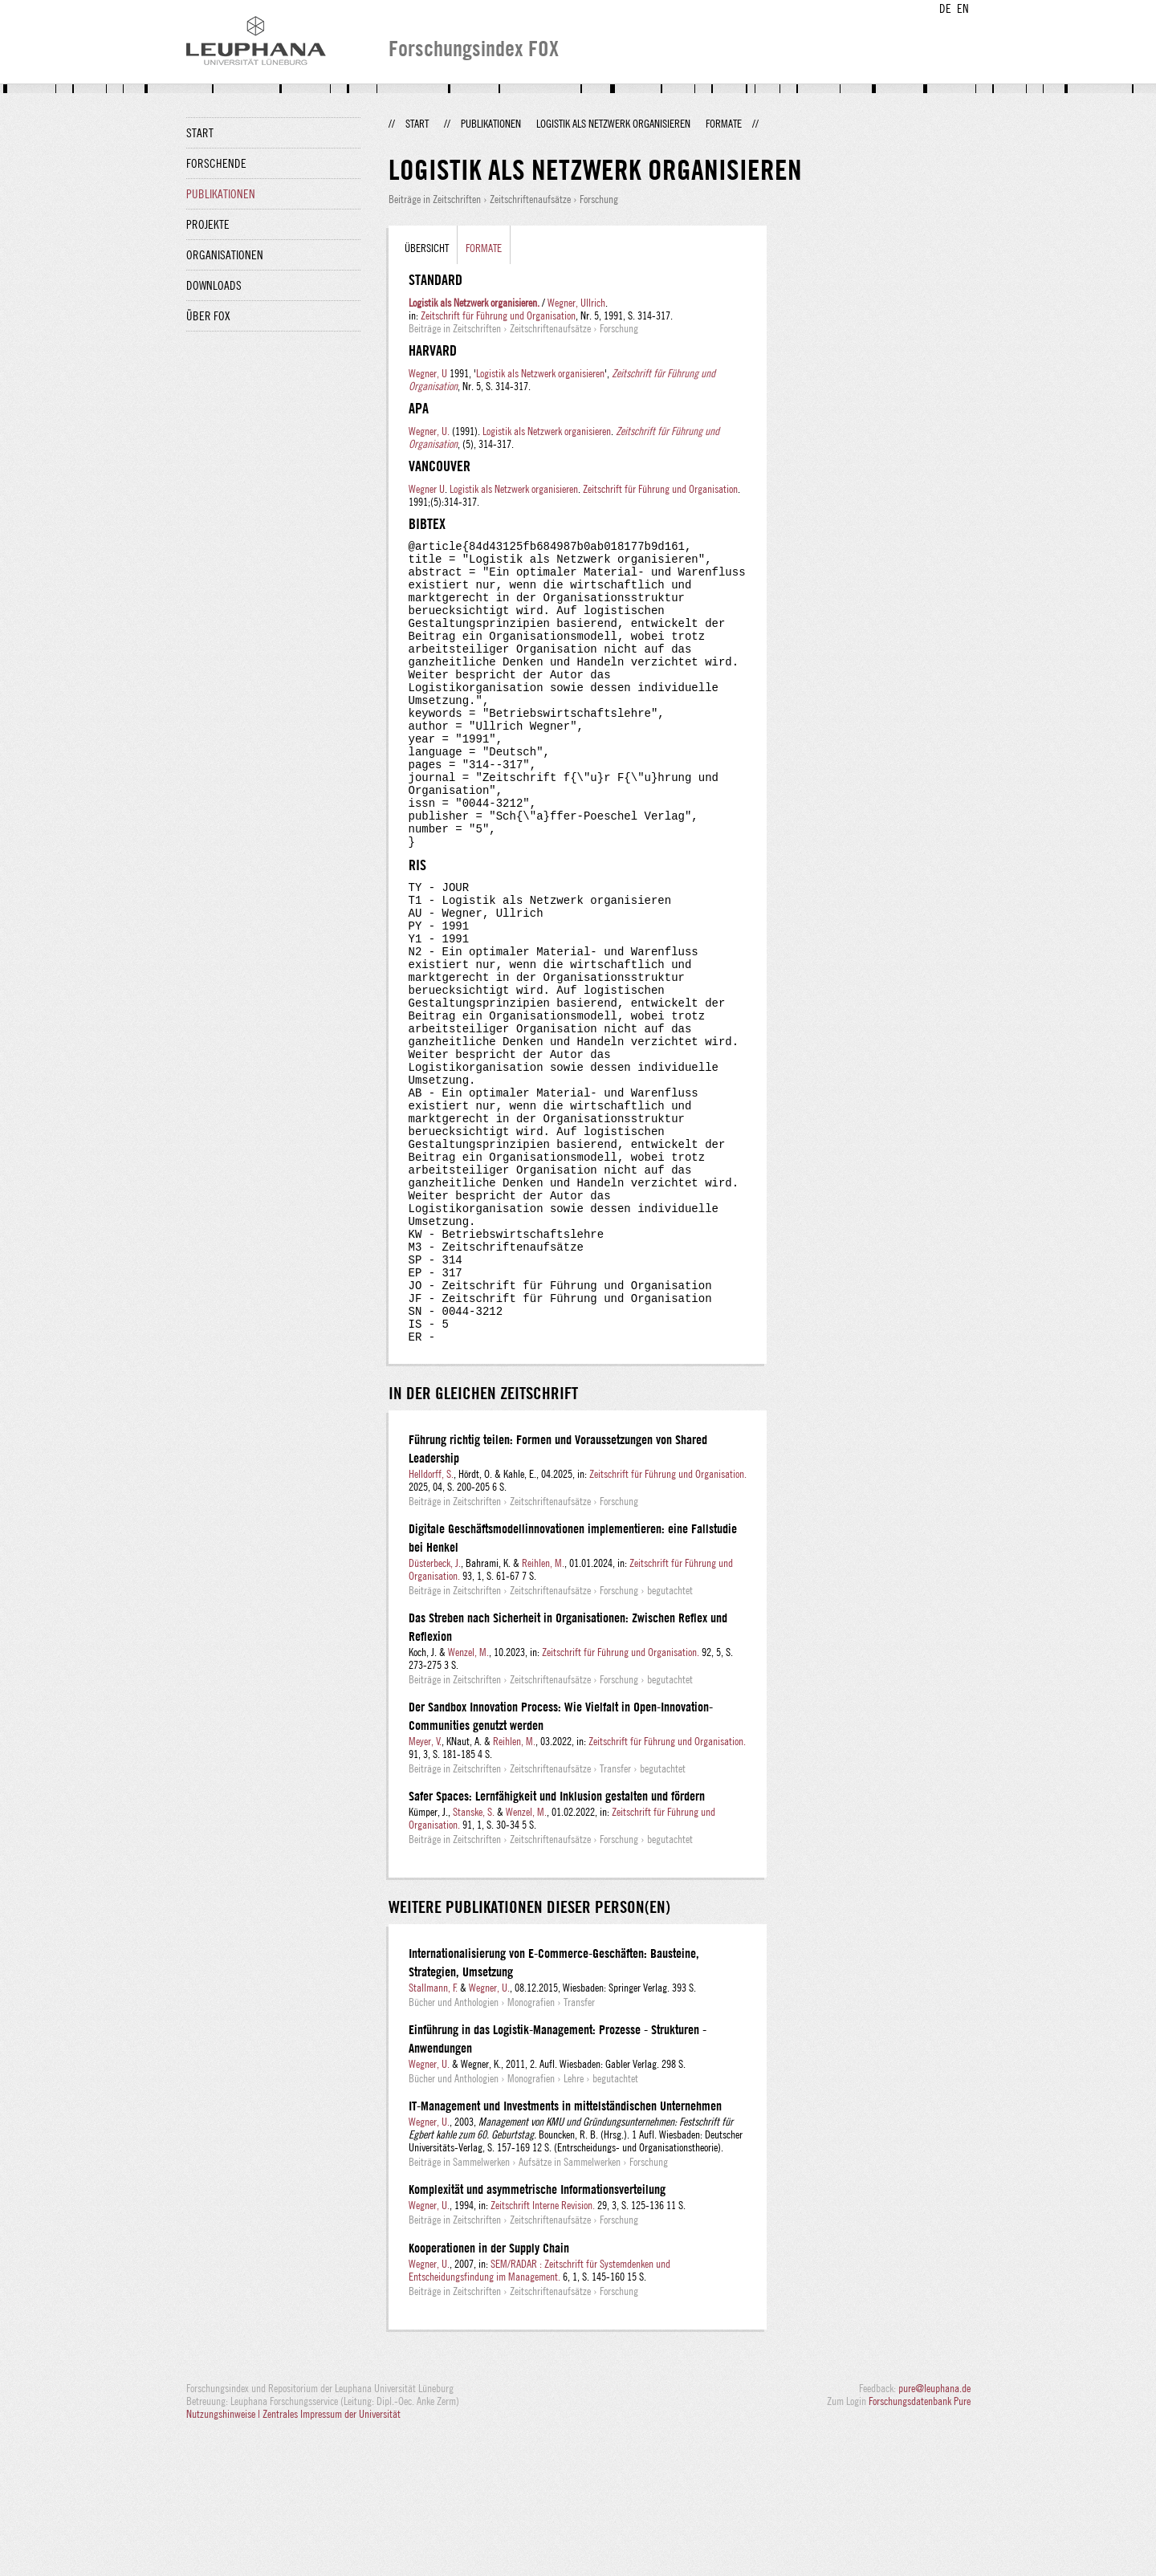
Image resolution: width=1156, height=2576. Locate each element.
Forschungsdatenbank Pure (920, 2545)
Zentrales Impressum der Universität (332, 2558)
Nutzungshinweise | (224, 2558)
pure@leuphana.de (934, 2532)
